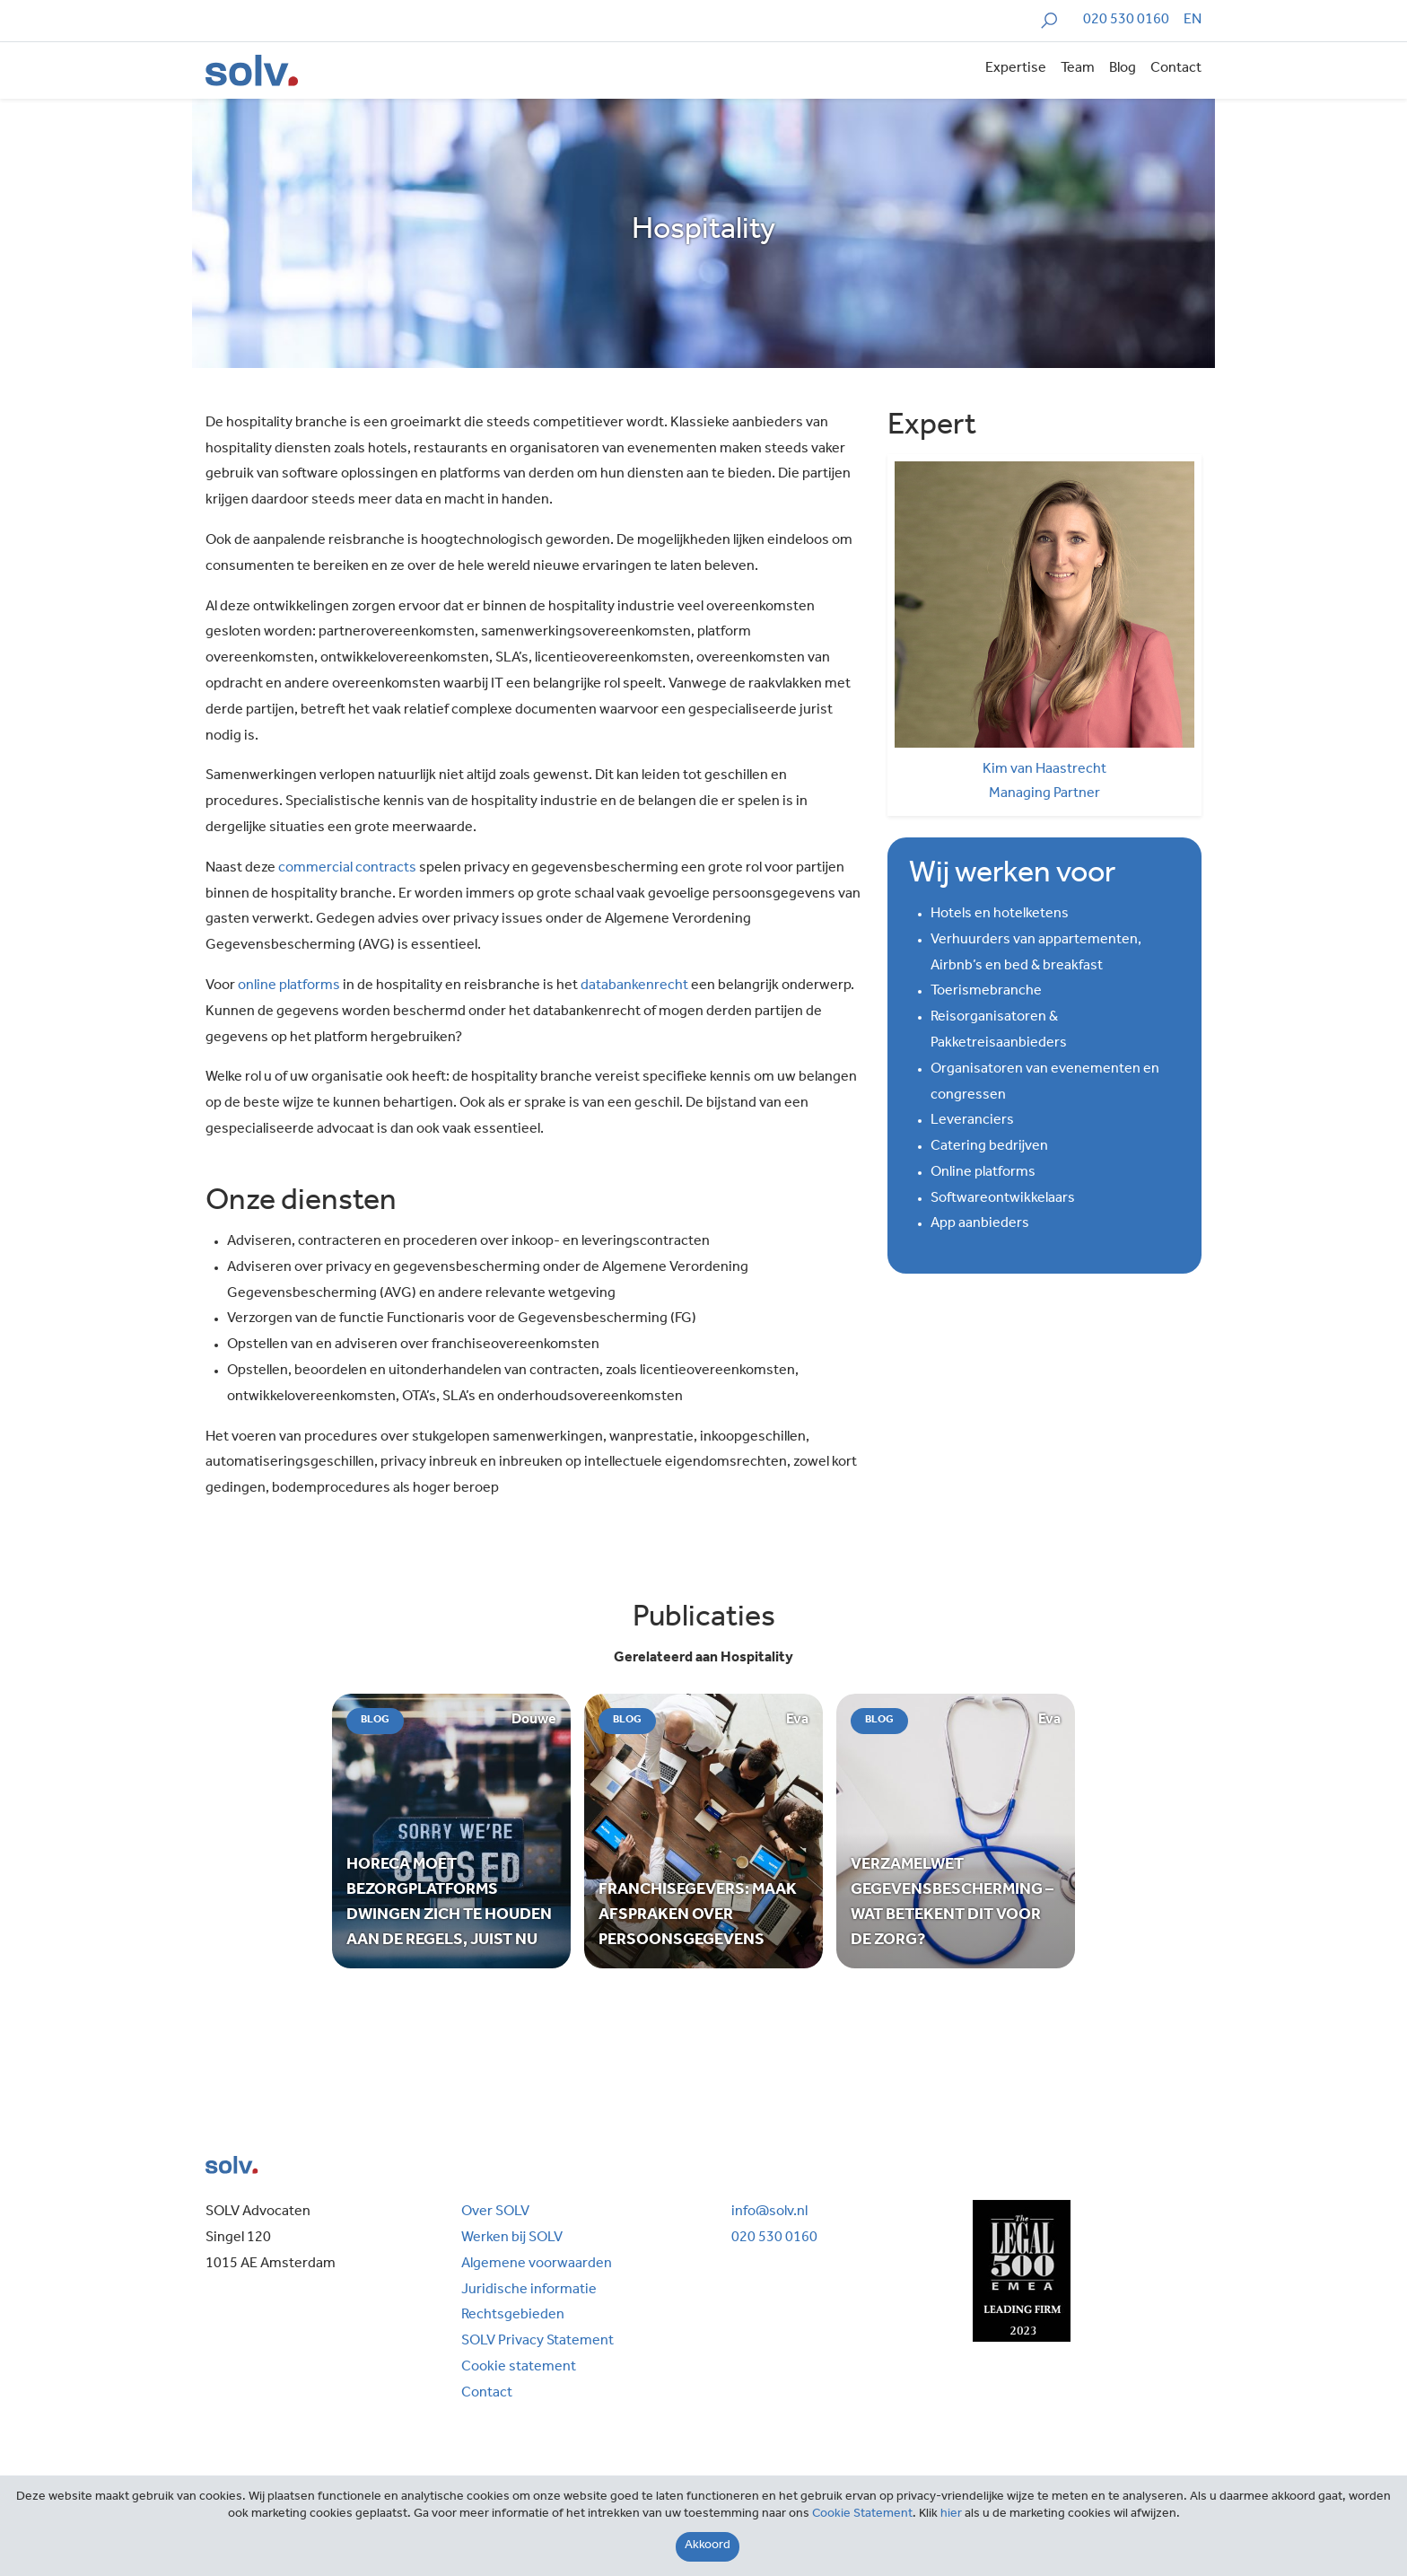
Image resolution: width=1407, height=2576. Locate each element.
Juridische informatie (529, 2290)
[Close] (707, 2547)
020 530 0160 (1126, 20)
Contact (1176, 69)
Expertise (1015, 69)
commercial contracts (347, 869)
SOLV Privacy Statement (537, 2342)
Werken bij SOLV (512, 2238)
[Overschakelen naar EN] (1193, 21)
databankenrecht (634, 986)
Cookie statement (518, 2368)
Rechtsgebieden (512, 2316)
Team (1078, 69)
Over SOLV (495, 2212)
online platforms (289, 986)
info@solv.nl (769, 2212)
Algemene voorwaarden (536, 2264)
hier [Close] (951, 2515)
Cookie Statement (862, 2515)
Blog (1122, 69)
